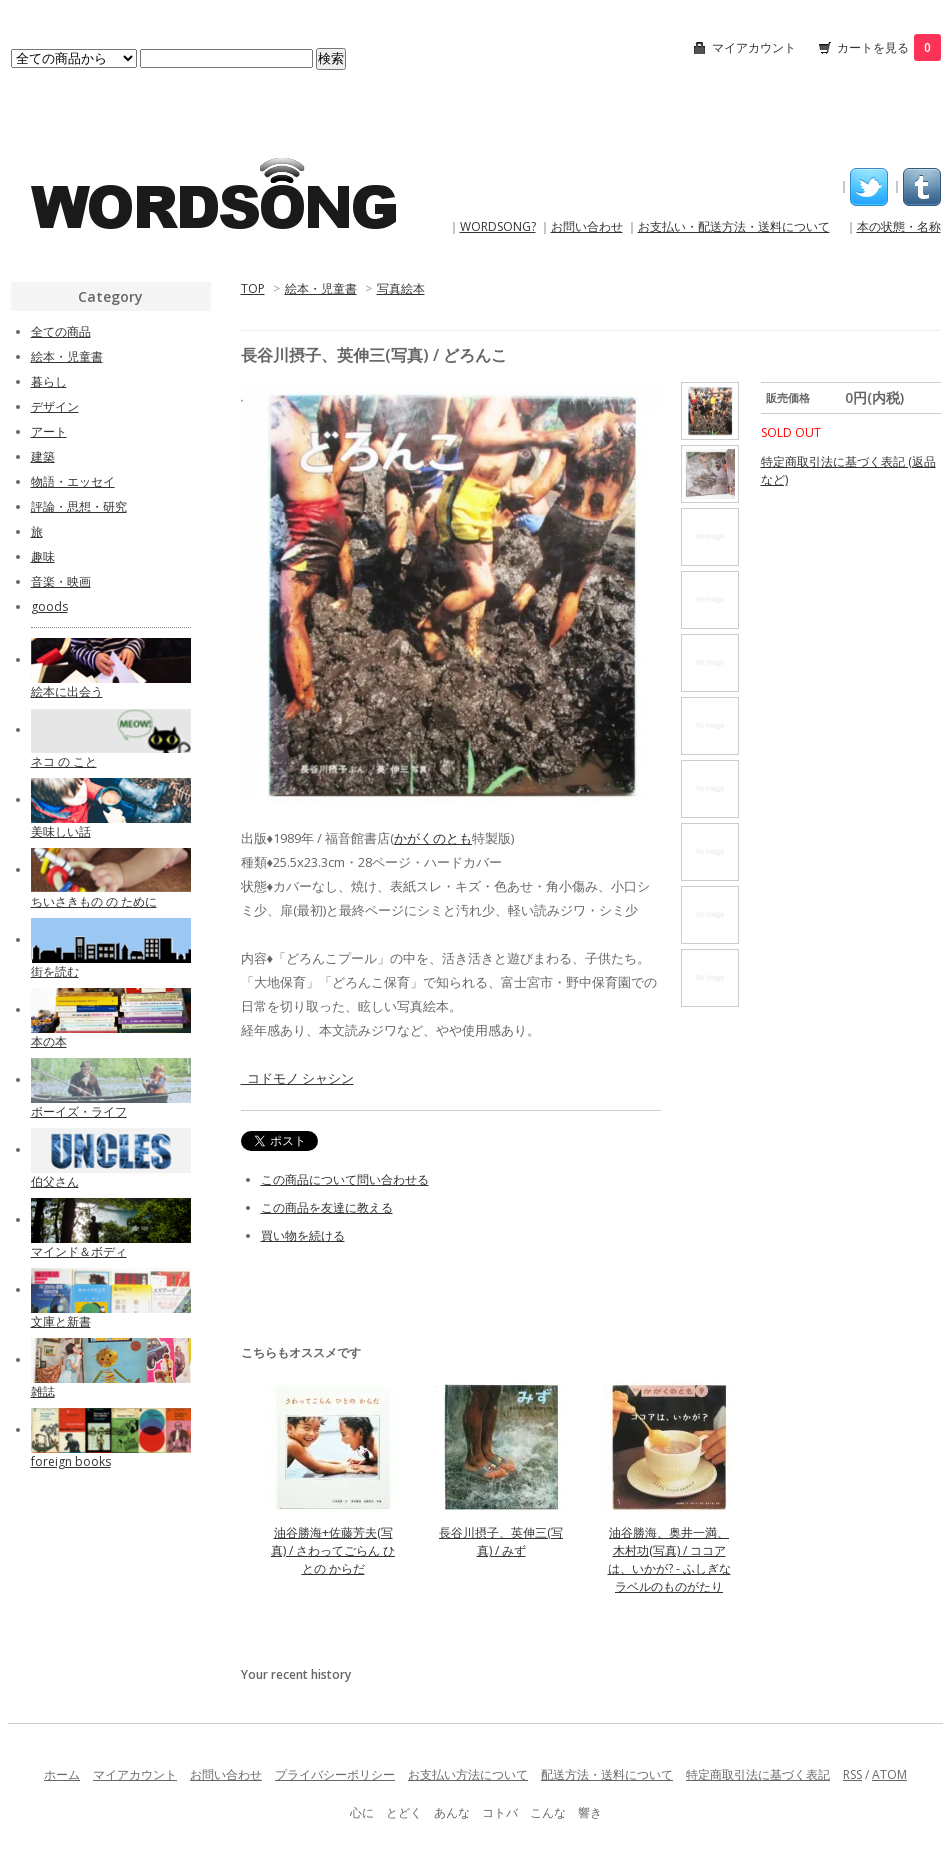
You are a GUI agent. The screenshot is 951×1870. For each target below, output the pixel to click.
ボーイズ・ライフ (79, 1111)
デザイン (55, 406)
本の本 (49, 1041)
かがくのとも (433, 838)
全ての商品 (61, 331)
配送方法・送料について (607, 1774)
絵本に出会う (67, 691)
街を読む (55, 971)
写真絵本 (401, 288)
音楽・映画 (61, 581)
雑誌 (43, 1391)
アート (49, 431)
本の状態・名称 (899, 226)
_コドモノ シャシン (297, 1078)
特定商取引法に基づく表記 (758, 1774)
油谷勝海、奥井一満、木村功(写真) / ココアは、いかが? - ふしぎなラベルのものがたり (669, 1559)
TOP (253, 288)
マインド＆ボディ (79, 1251)
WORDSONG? (498, 226)
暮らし (49, 381)
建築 (43, 456)
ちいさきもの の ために (94, 901)
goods (49, 606)
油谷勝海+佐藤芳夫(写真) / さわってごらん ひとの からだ (333, 1550)
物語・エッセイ (73, 481)
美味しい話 (61, 831)
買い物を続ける (303, 1235)
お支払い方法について (468, 1774)
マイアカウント (754, 47)
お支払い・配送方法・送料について (734, 226)
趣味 (43, 556)
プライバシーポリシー (335, 1774)
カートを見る (889, 47)
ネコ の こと (64, 761)
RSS (852, 1774)
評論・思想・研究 (79, 506)
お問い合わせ (587, 226)
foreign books (71, 1461)
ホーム (62, 1774)
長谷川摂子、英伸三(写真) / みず (501, 1541)
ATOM (889, 1774)
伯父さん (55, 1181)
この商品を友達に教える (327, 1207)
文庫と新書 (61, 1321)
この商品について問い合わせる (345, 1179)
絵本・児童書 (321, 288)
